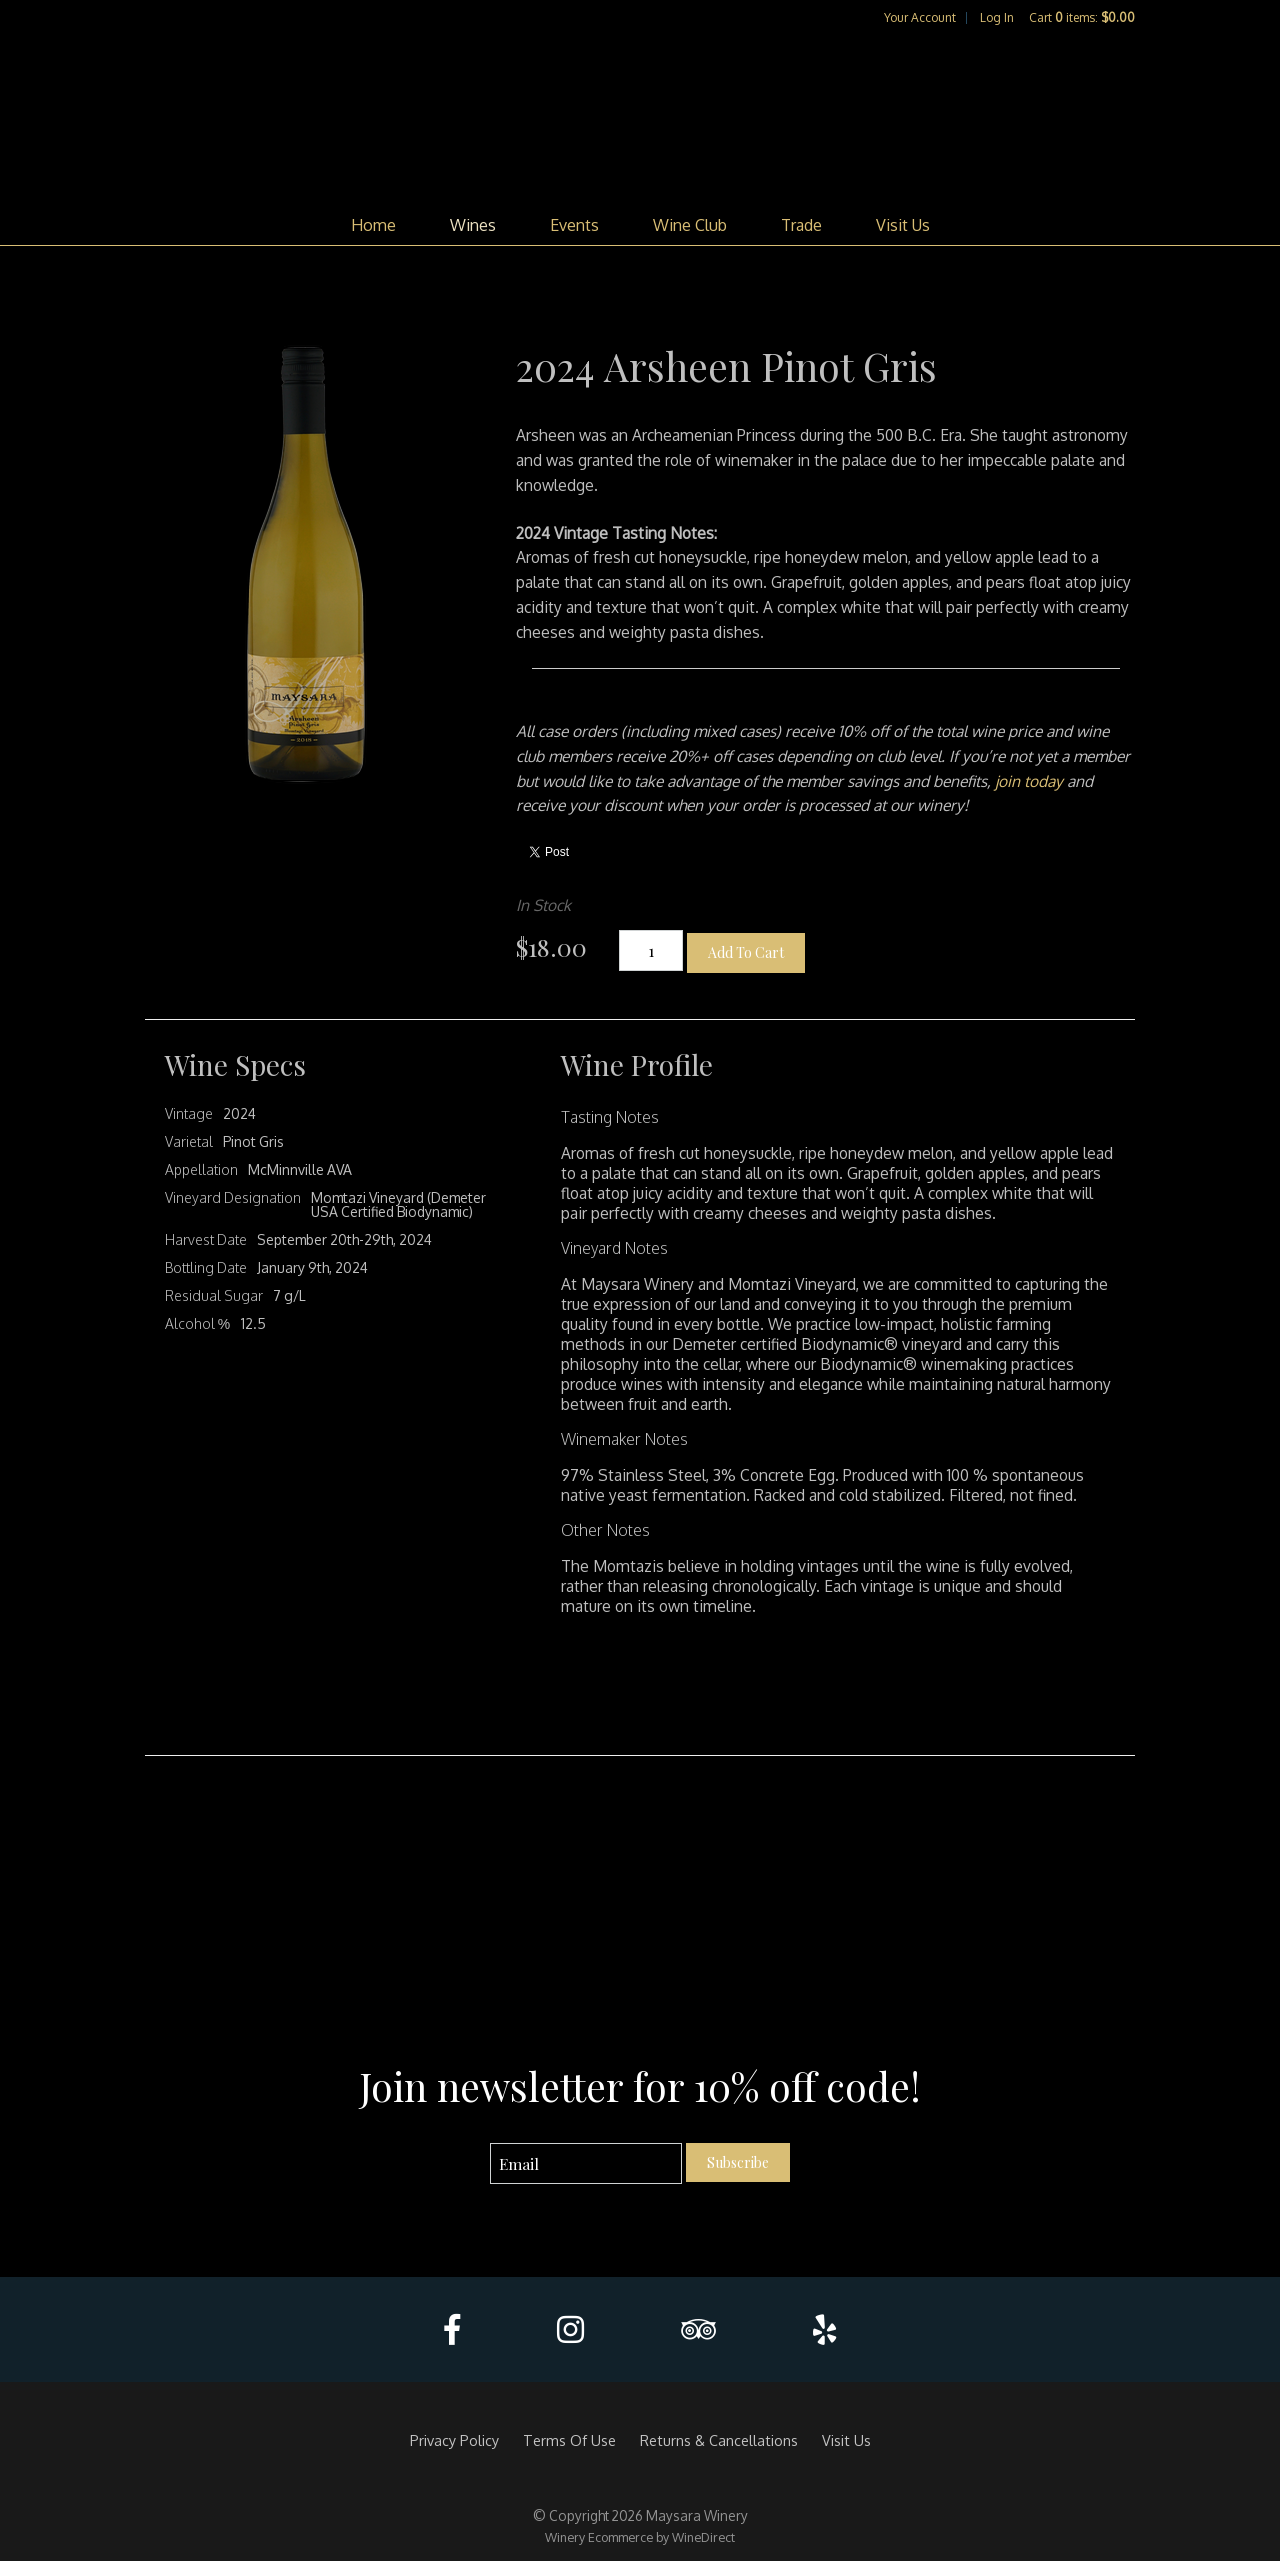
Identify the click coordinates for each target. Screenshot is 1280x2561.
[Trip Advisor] (698, 2329)
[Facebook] (452, 2329)
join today (1029, 781)
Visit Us (903, 225)
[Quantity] (651, 950)
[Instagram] (570, 2329)
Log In (997, 17)
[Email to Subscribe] (586, 2163)
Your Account (920, 17)
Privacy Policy (454, 2440)
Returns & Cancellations (719, 2440)
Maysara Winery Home (640, 116)
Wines (473, 225)
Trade (801, 225)
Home (373, 225)
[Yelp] (824, 2329)
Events (574, 225)
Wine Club (690, 225)
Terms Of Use (569, 2440)
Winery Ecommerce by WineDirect (640, 2537)
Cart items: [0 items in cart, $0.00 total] (1082, 17)
